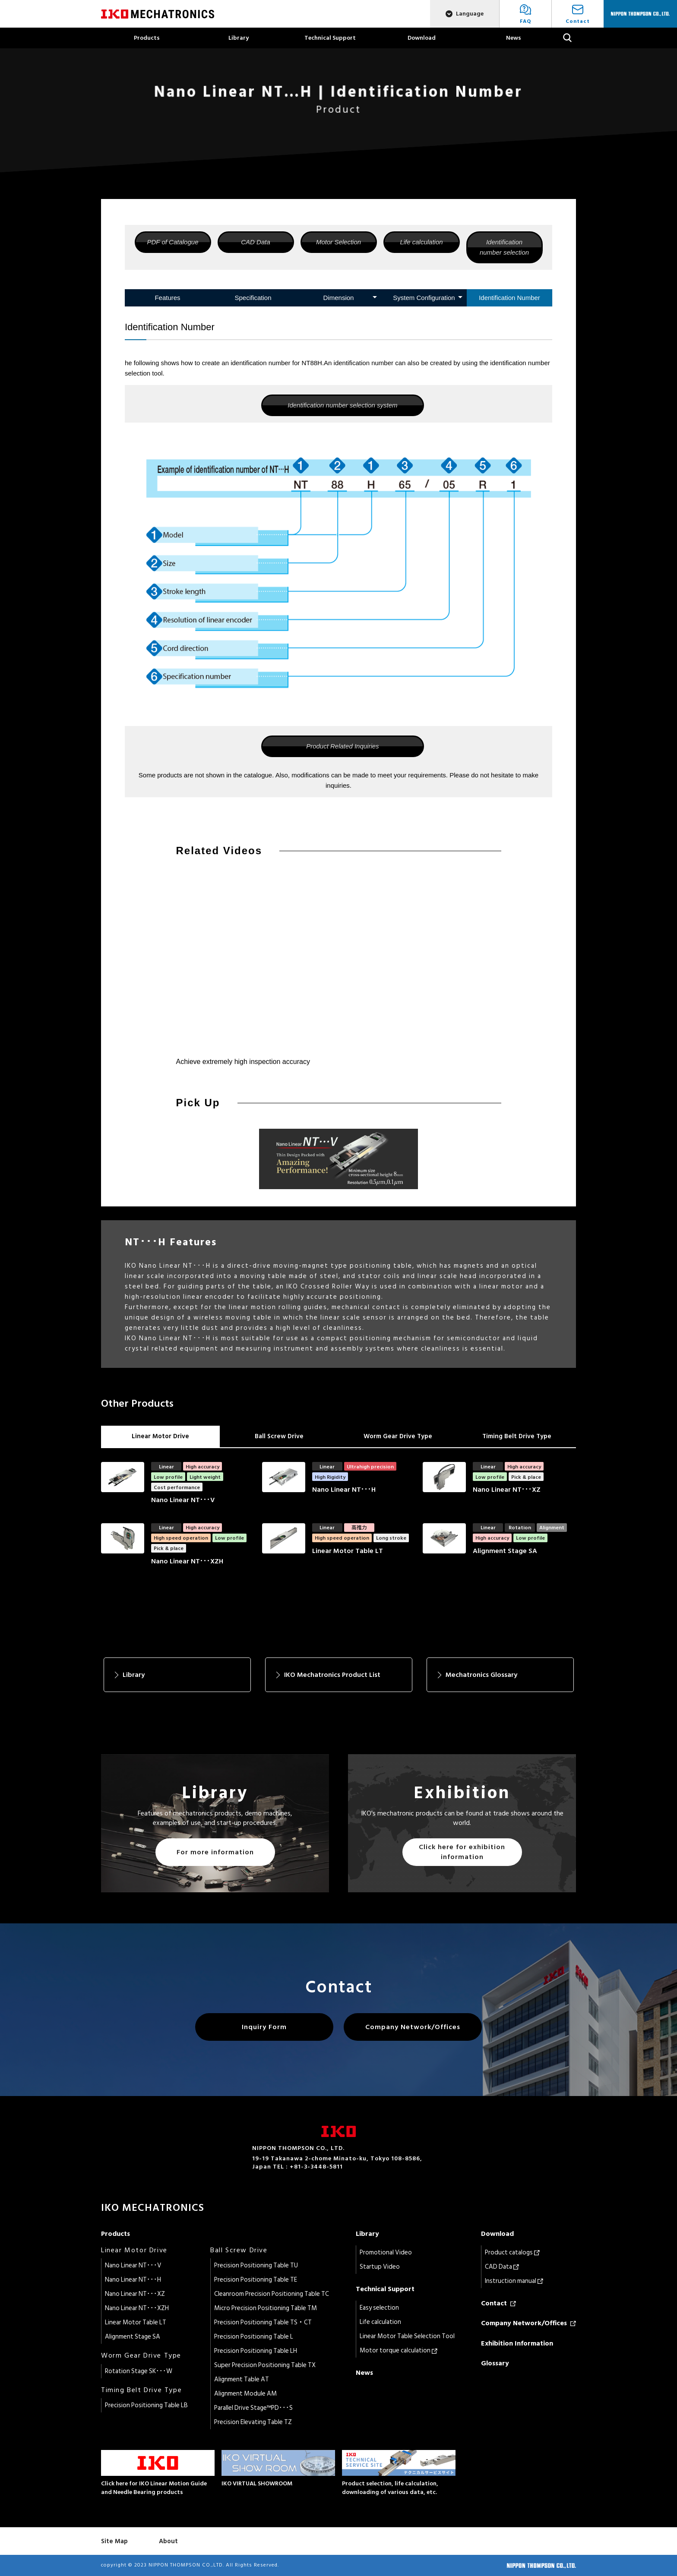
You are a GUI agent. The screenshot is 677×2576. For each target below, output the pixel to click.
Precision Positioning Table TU (256, 2265)
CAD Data (255, 242)
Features (167, 297)
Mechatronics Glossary (481, 1674)
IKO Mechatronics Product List (332, 1674)
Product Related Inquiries (342, 746)
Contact (498, 2303)
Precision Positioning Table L (253, 2336)
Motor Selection (338, 242)
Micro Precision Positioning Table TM (265, 2308)
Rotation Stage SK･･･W (138, 2371)
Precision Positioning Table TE (255, 2279)
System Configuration (424, 297)
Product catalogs (512, 2252)
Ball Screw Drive (279, 1436)
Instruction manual (514, 2281)
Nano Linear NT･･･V (133, 2265)
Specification (252, 297)
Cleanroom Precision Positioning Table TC (271, 2294)
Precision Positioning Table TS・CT (263, 2322)
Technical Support (330, 38)
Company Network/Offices (412, 2027)
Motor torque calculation (398, 2350)
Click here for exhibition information (462, 1851)
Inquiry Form (264, 2027)
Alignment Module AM (245, 2393)
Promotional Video (386, 2252)
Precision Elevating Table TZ (253, 2422)
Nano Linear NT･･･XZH (137, 2308)
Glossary (495, 2363)
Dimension (338, 297)
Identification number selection (504, 247)
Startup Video (380, 2266)
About (168, 2541)
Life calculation (421, 242)
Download (422, 38)
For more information (215, 1852)
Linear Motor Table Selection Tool (407, 2336)
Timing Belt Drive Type (516, 1436)
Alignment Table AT (241, 2379)
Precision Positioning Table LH (255, 2351)
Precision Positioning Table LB (146, 2405)
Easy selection (379, 2307)
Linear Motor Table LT (135, 2322)
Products (147, 38)
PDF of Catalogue (173, 242)
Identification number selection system (342, 405)
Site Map (114, 2541)
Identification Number (509, 297)
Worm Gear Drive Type (398, 1436)
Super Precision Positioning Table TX (265, 2365)
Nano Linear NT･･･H (133, 2279)
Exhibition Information (517, 2343)
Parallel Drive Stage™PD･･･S (253, 2407)
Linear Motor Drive (160, 1436)
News (513, 38)
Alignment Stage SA (132, 2336)
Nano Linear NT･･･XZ (135, 2294)
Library (238, 38)
